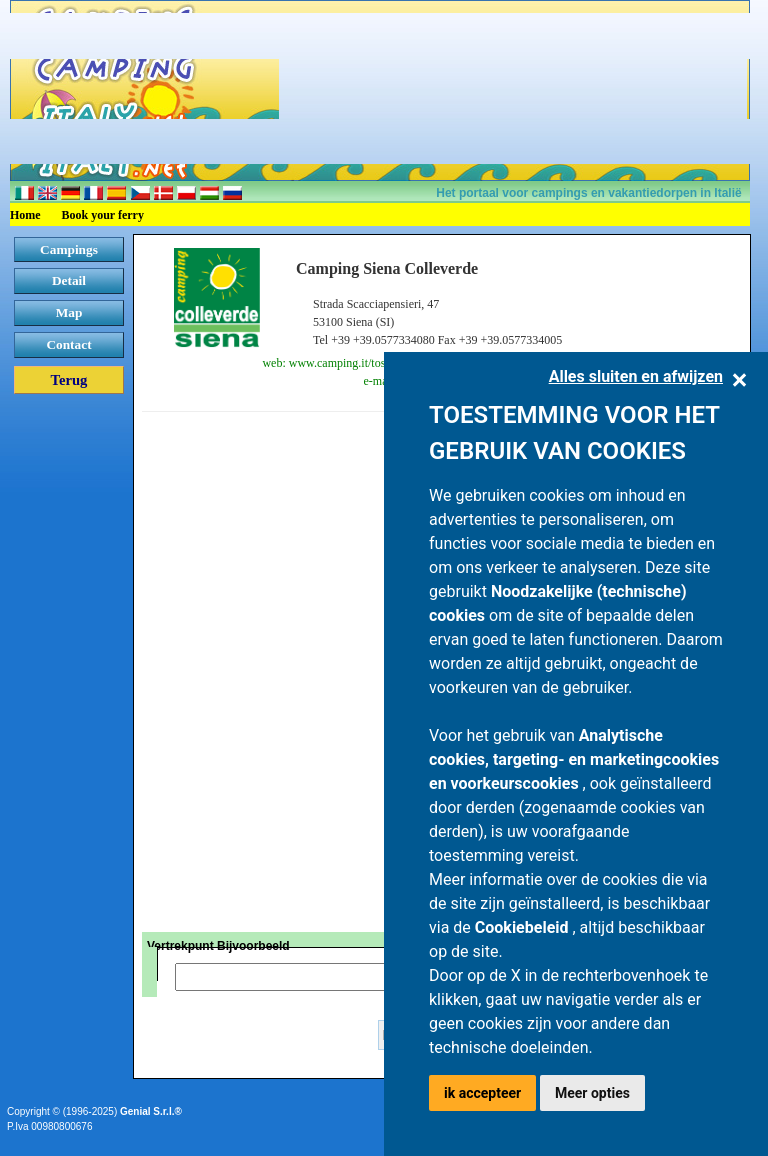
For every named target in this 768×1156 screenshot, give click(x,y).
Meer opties (592, 1093)
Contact (68, 344)
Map (69, 312)
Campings (69, 249)
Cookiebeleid (524, 927)
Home (25, 215)
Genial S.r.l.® (151, 1111)
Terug (69, 380)
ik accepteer (482, 1093)
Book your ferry (103, 215)
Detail (69, 280)
